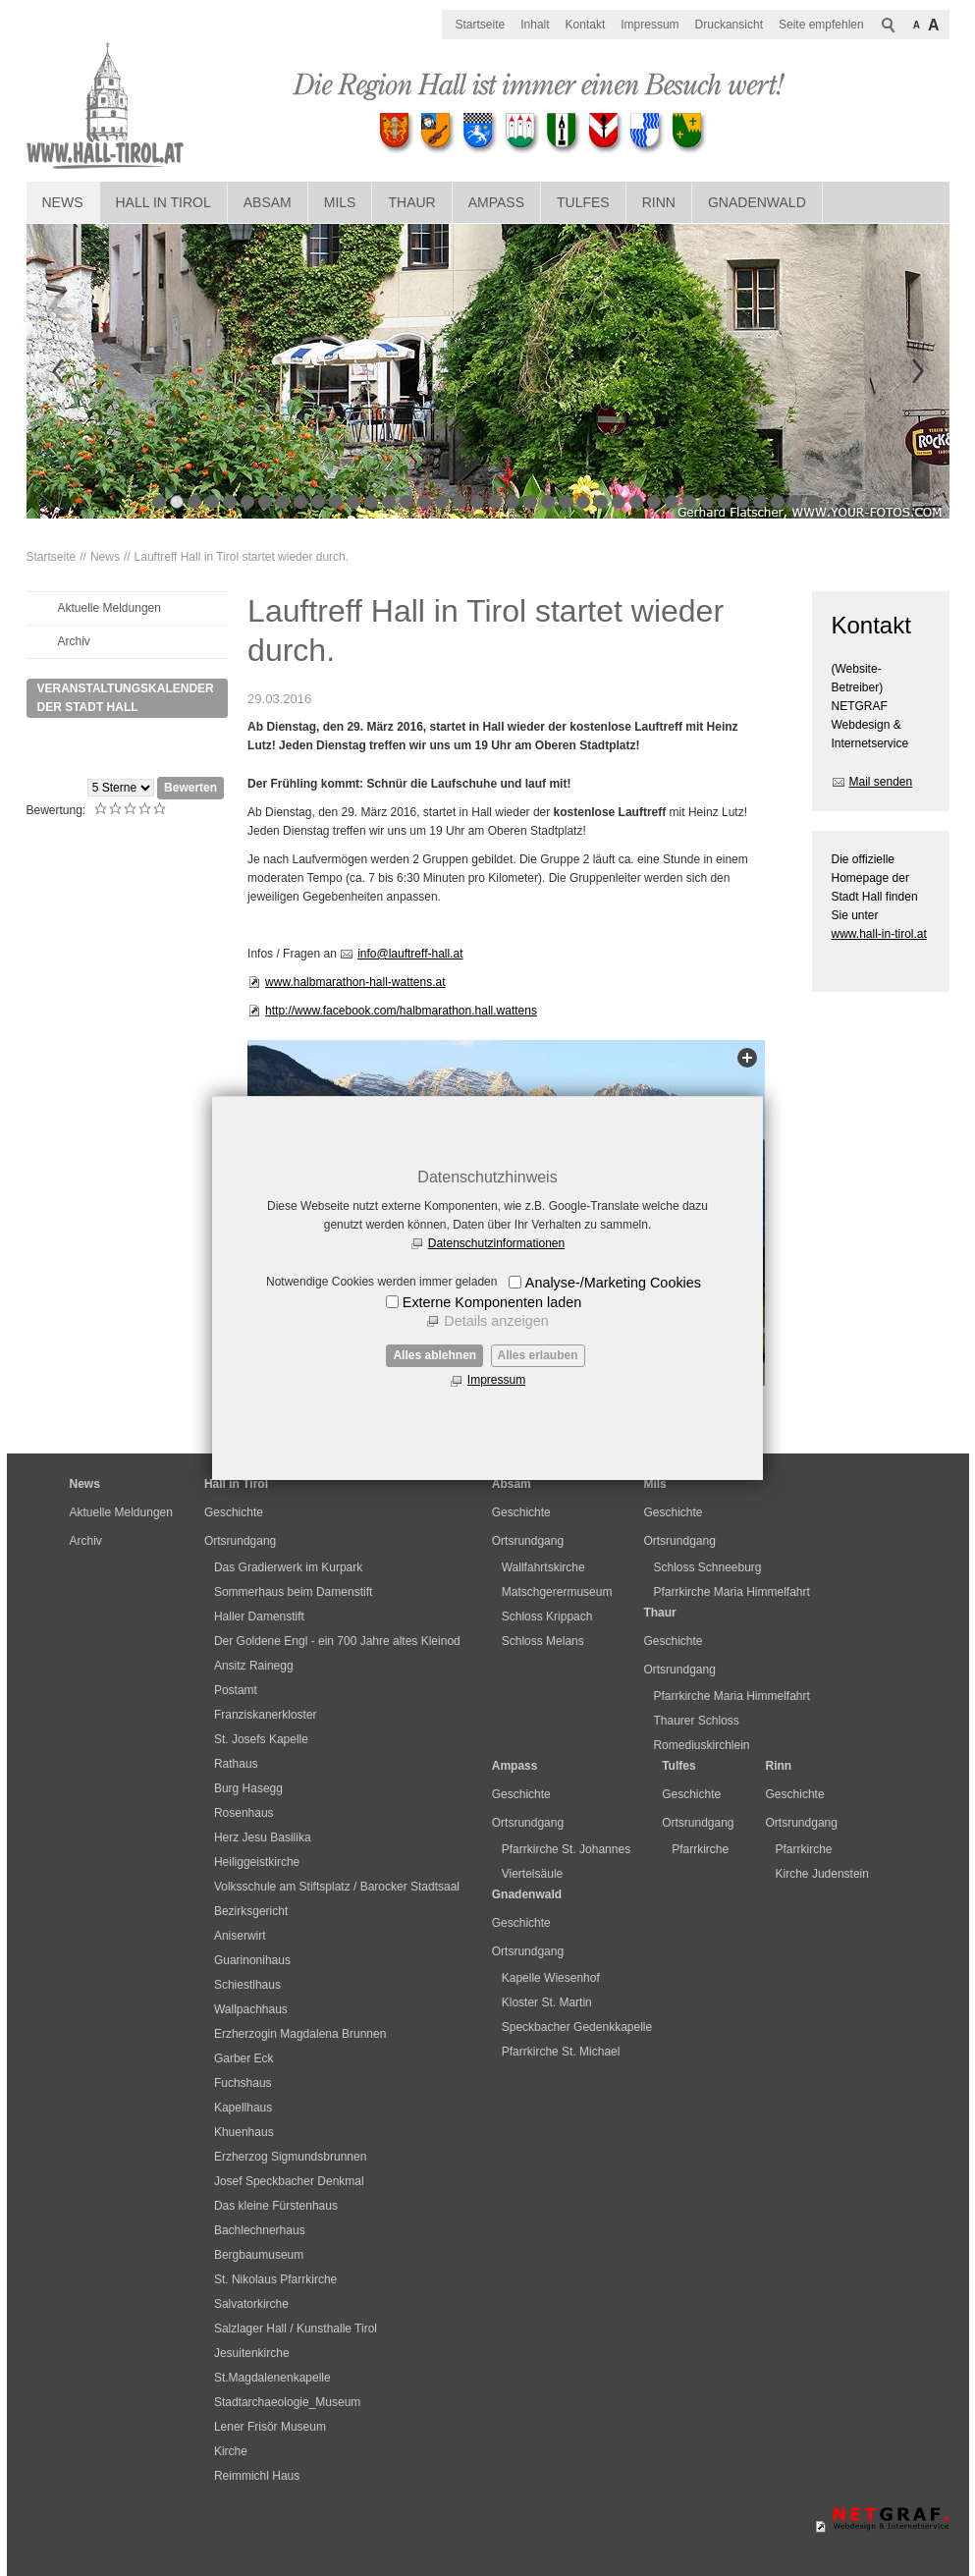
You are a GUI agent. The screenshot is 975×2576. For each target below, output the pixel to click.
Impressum (496, 1380)
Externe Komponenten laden (492, 1302)
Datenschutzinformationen (496, 1243)
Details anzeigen (496, 1321)
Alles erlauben (538, 1355)
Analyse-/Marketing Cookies (613, 1282)
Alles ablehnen (434, 1355)
